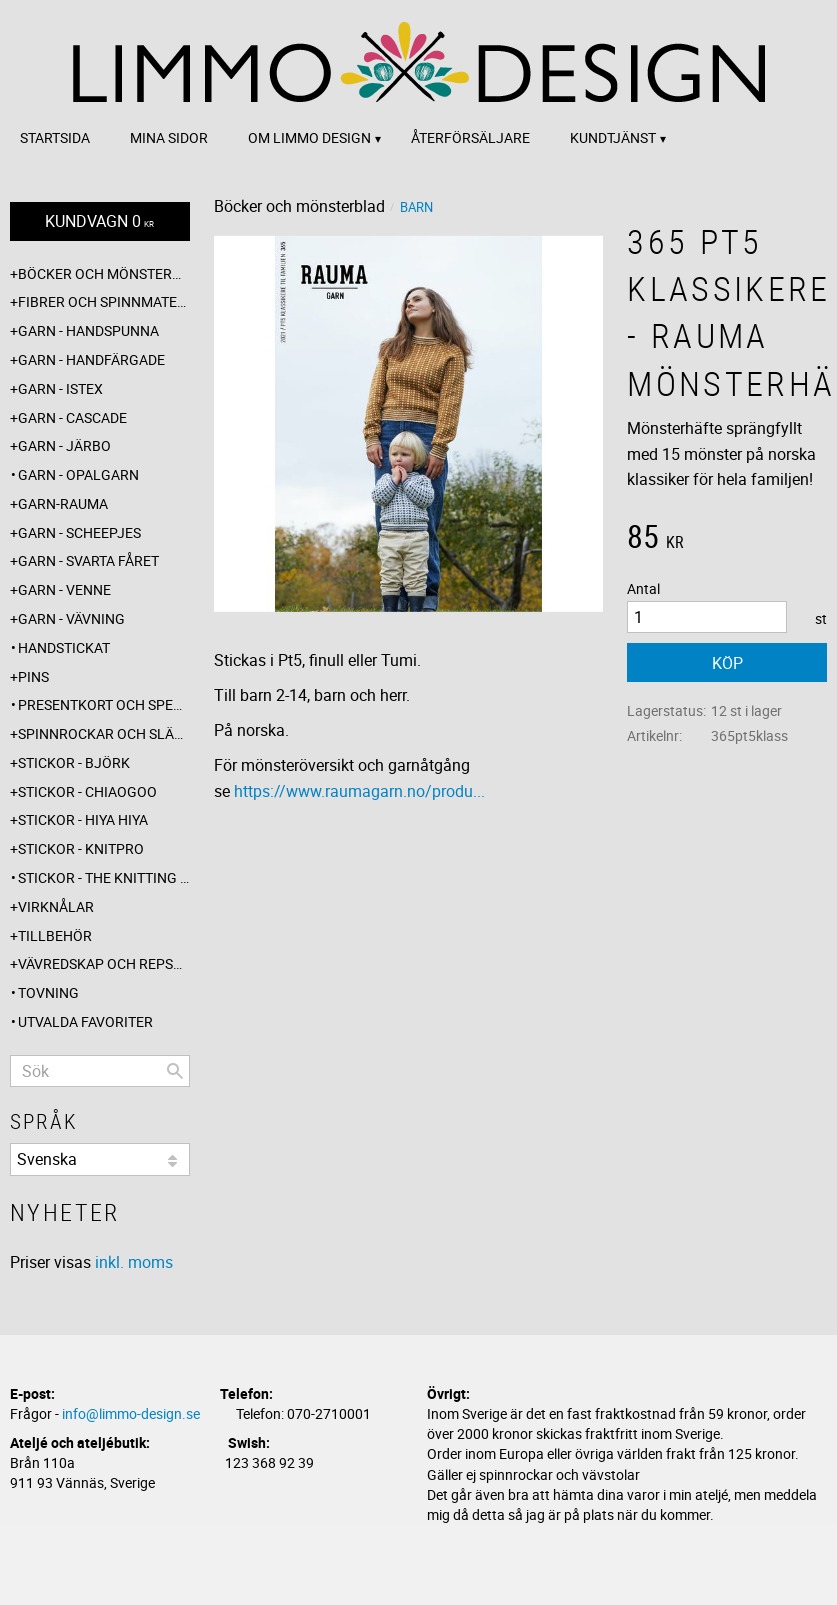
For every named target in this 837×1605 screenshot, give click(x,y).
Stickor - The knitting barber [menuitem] (104, 877)
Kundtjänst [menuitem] (613, 137)
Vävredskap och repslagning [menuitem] (104, 963)
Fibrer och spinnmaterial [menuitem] (104, 301)
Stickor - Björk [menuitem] (74, 762)
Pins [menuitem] (33, 676)
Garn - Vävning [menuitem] (71, 618)
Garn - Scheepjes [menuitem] (79, 532)
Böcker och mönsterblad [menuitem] (104, 273)
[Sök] (175, 1071)
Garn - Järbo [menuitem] (64, 445)
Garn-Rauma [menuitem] (63, 503)
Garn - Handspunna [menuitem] (88, 330)
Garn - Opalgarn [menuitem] (78, 474)
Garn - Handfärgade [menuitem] (91, 359)
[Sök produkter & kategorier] (100, 1071)
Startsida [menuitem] (55, 137)
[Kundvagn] (100, 221)
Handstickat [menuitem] (64, 647)
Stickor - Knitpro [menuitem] (81, 848)
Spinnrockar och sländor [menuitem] (104, 733)
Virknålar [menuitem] (56, 906)
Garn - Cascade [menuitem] (72, 417)
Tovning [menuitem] (48, 992)
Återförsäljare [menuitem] (470, 137)
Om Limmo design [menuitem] (309, 137)
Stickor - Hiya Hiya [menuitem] (83, 819)
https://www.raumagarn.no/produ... (359, 791)
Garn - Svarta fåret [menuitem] (88, 560)
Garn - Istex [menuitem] (60, 388)
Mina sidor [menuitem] (169, 137)
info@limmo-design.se (131, 1413)
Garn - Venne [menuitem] (64, 589)
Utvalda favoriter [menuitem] (85, 1021)
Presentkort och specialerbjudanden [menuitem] (104, 704)
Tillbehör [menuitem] (55, 935)
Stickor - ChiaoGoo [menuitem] (87, 791)
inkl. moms (134, 1262)
